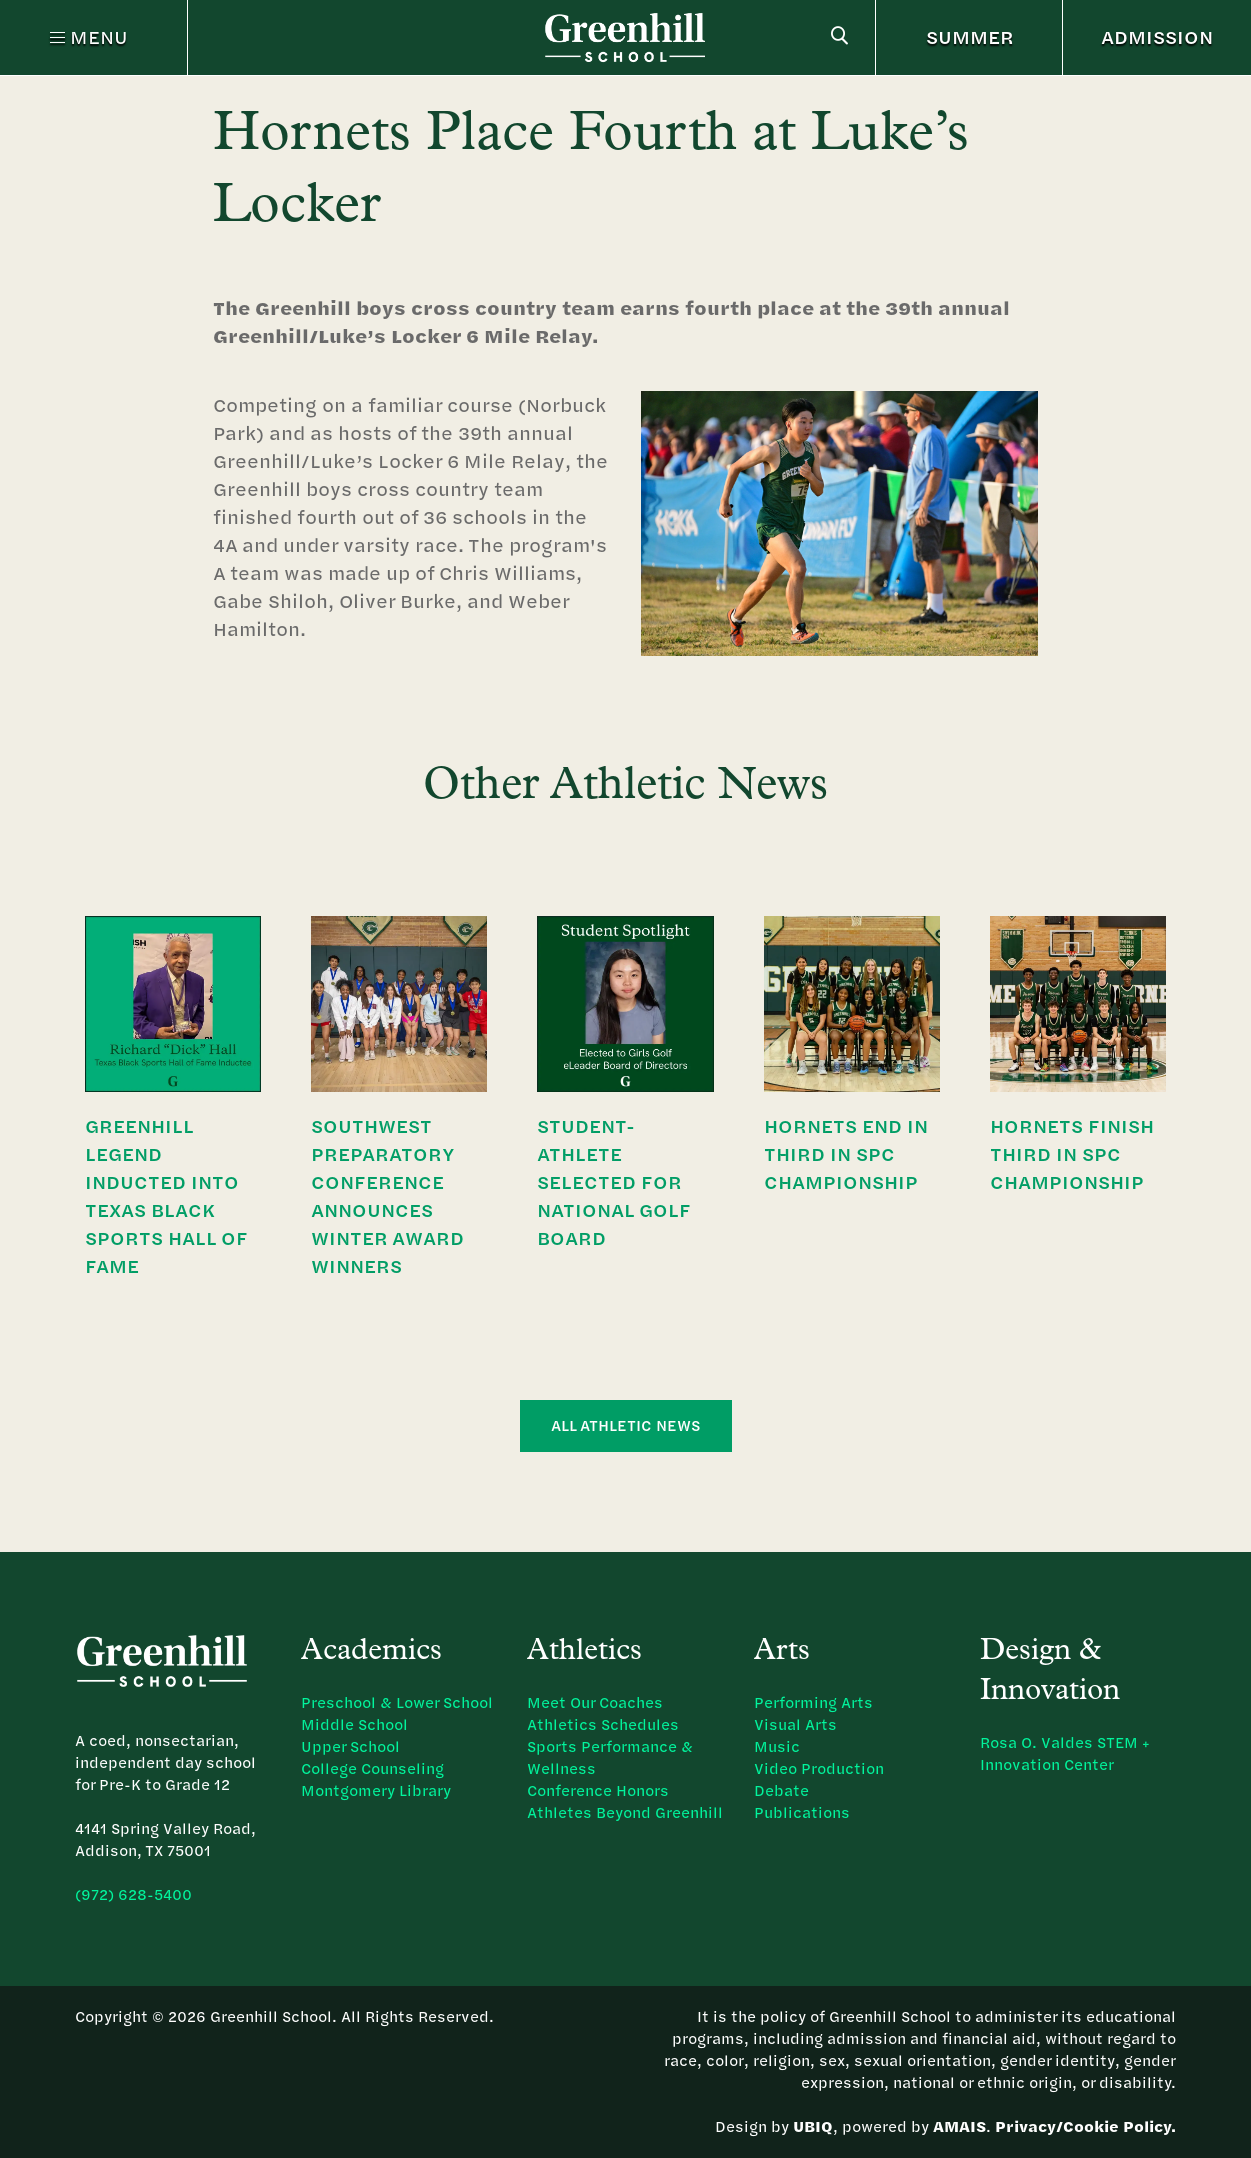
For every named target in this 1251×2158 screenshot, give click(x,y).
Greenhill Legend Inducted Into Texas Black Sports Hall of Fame (166, 1195)
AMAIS (959, 2126)
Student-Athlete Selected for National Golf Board (613, 1181)
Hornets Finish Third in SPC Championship (1072, 1153)
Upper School (350, 1746)
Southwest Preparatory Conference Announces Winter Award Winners (387, 1195)
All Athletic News (626, 1425)
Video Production (819, 1768)
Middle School (354, 1724)
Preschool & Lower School (397, 1702)
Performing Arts (813, 1702)
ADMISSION (1157, 36)
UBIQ (813, 2126)
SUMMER (970, 36)
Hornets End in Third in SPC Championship (846, 1153)
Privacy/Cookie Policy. (1085, 2126)
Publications (802, 1812)
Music (777, 1746)
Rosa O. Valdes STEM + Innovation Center (1065, 1753)
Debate (781, 1790)
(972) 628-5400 (133, 1894)
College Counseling (372, 1768)
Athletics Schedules (603, 1724)
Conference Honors (598, 1790)
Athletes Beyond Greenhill (625, 1812)
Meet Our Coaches (595, 1702)
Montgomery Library (376, 1790)
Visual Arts (795, 1724)
